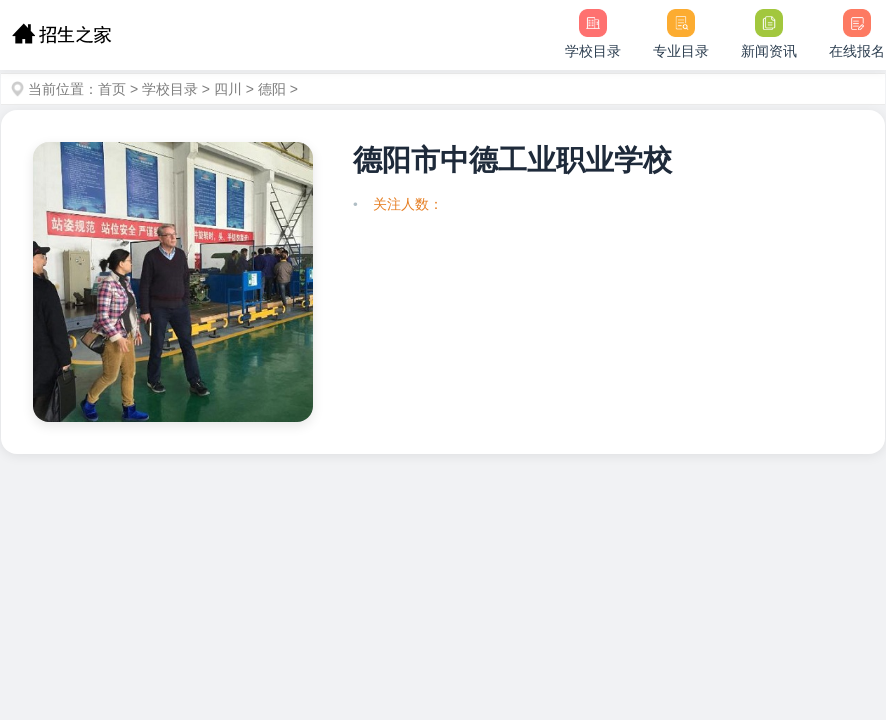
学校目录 (170, 89)
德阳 (272, 89)
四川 (228, 89)
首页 (112, 89)
